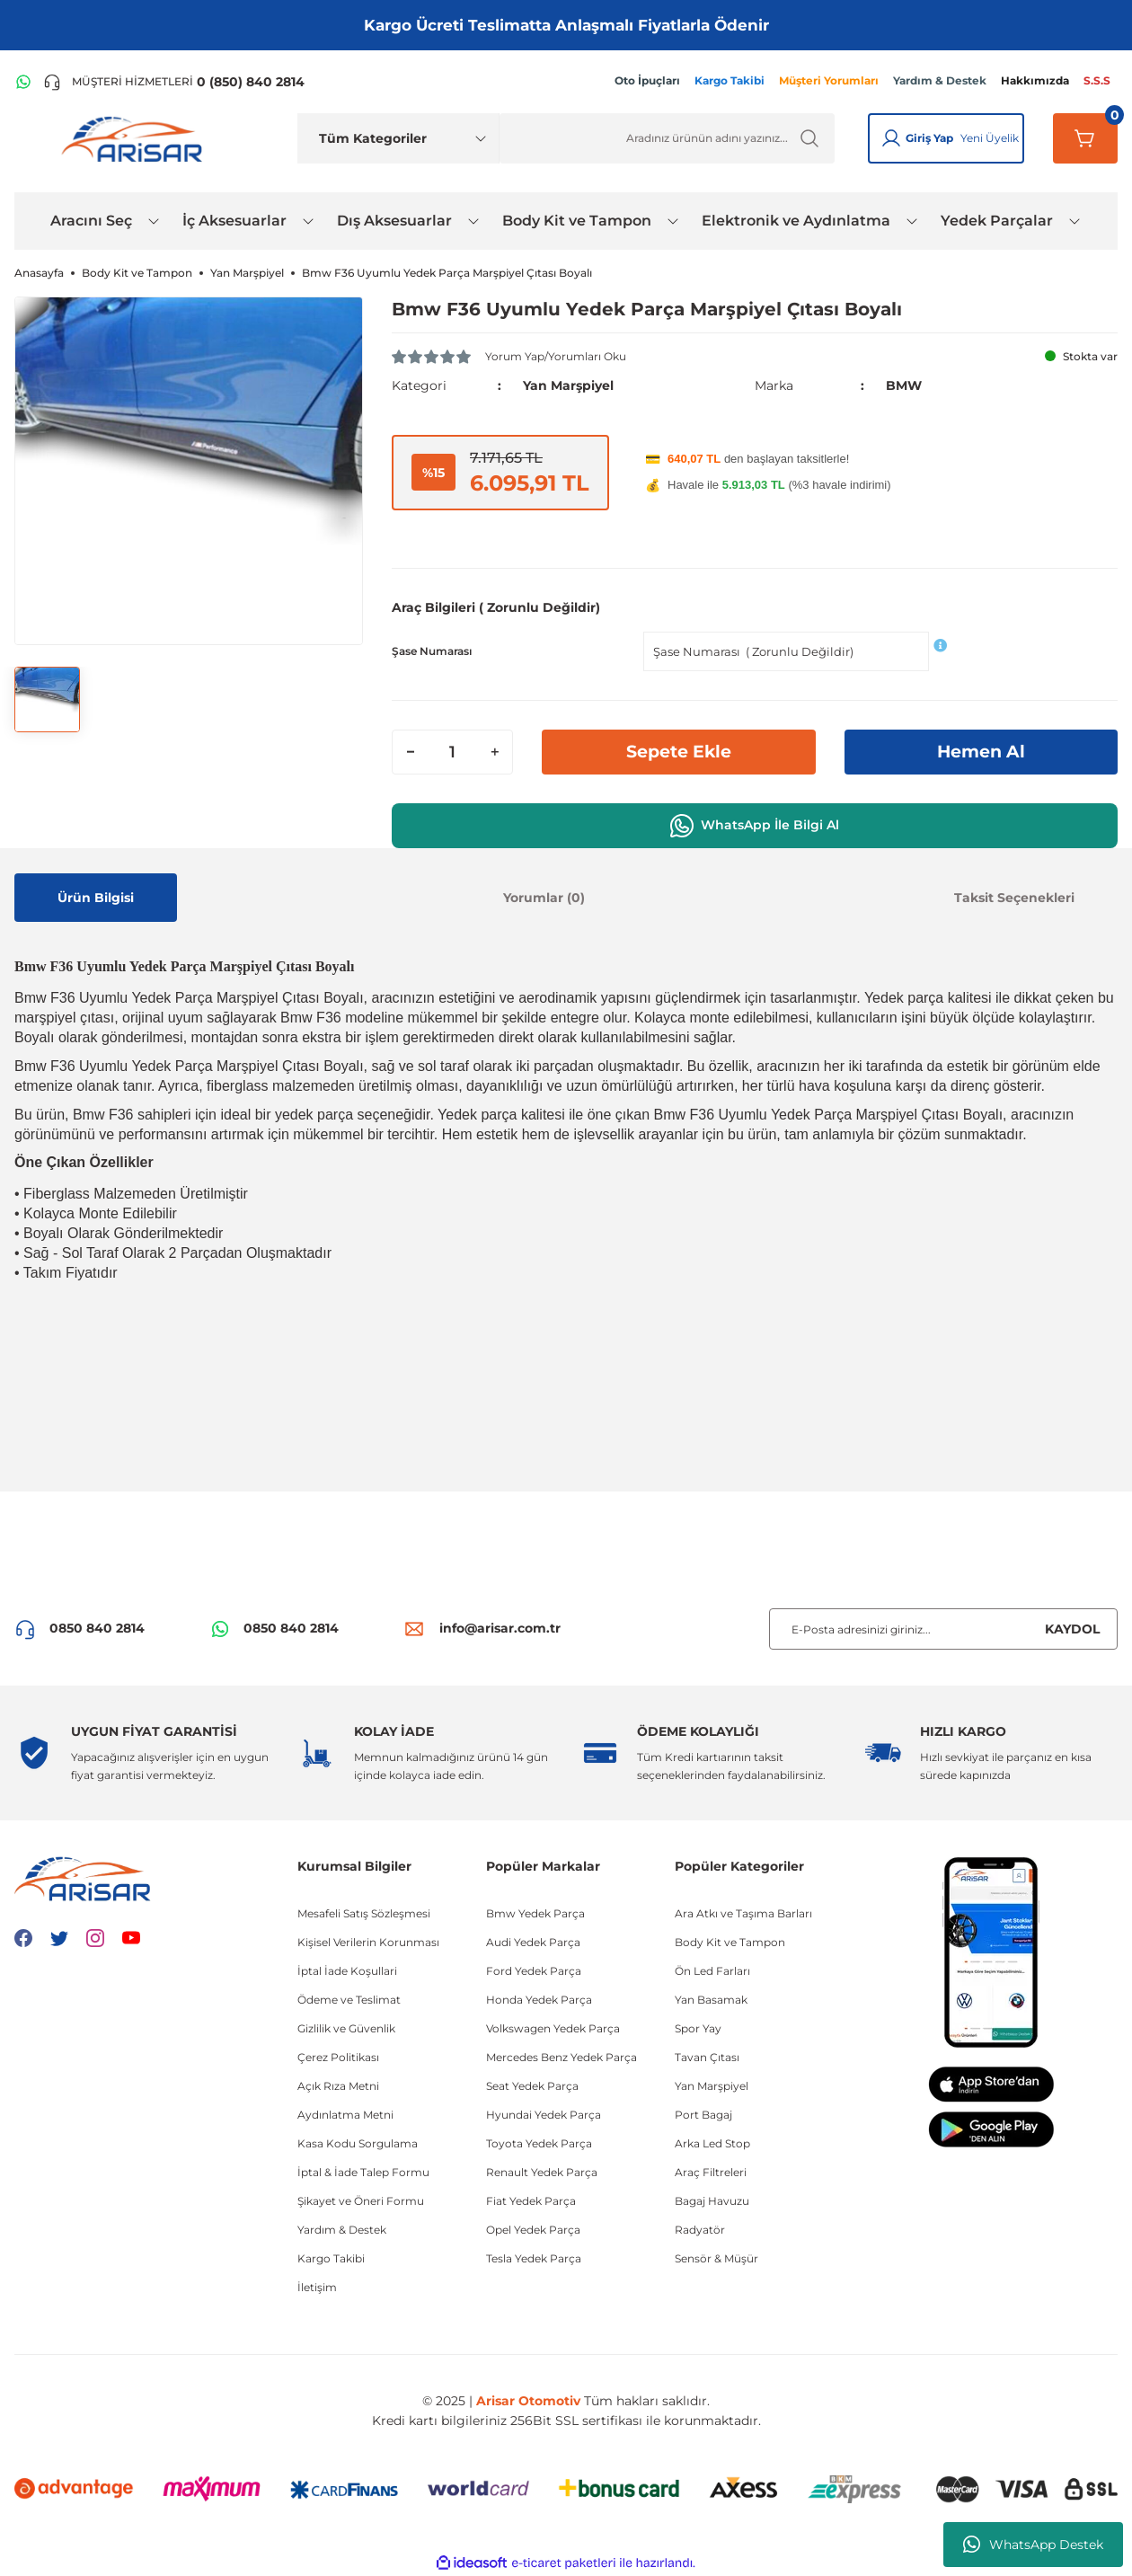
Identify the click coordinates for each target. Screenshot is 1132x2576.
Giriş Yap (929, 138)
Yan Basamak (711, 1998)
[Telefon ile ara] (174, 82)
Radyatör (700, 2228)
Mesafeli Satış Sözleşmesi (363, 1912)
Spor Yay (698, 2027)
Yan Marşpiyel (568, 385)
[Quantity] (452, 751)
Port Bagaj (703, 2113)
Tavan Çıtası (707, 2056)
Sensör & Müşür (716, 2257)
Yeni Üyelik (989, 138)
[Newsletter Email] (943, 1628)
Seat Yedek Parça (532, 2085)
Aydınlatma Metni (345, 2113)
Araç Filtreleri (711, 2171)
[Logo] (135, 138)
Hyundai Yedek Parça (543, 2113)
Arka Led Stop (712, 2142)
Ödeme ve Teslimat (349, 1998)
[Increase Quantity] (494, 751)
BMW (904, 385)
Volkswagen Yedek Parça (553, 2027)
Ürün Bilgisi (95, 897)
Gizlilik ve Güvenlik (346, 2027)
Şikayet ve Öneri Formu (360, 2200)
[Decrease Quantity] (411, 751)
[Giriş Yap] (891, 138)
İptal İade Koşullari (347, 1970)
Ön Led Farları (712, 1970)
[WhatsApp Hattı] (23, 82)
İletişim (317, 2286)
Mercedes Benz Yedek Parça (561, 2056)
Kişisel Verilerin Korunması (368, 1941)
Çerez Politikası (338, 2056)
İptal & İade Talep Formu (363, 2171)
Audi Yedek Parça (533, 1941)
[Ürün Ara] (667, 138)
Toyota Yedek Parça (539, 2142)
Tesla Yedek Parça (533, 2257)
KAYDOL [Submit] (1072, 1628)
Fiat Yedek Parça (531, 2200)
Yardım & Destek (341, 2228)
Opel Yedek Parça (533, 2228)
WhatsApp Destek (1033, 2544)
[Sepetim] (1085, 138)
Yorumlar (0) (544, 897)
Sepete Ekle (678, 751)
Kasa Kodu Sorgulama (357, 2142)
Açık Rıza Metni (338, 2085)
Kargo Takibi (331, 2257)
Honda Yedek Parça (539, 1998)
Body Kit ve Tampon (730, 1941)
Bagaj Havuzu (712, 2200)
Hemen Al (981, 751)
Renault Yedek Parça (541, 2171)
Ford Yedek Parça (533, 1970)
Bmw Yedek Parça (535, 1912)
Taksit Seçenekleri (1014, 897)
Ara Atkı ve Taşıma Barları (743, 1912)
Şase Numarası (432, 650)
